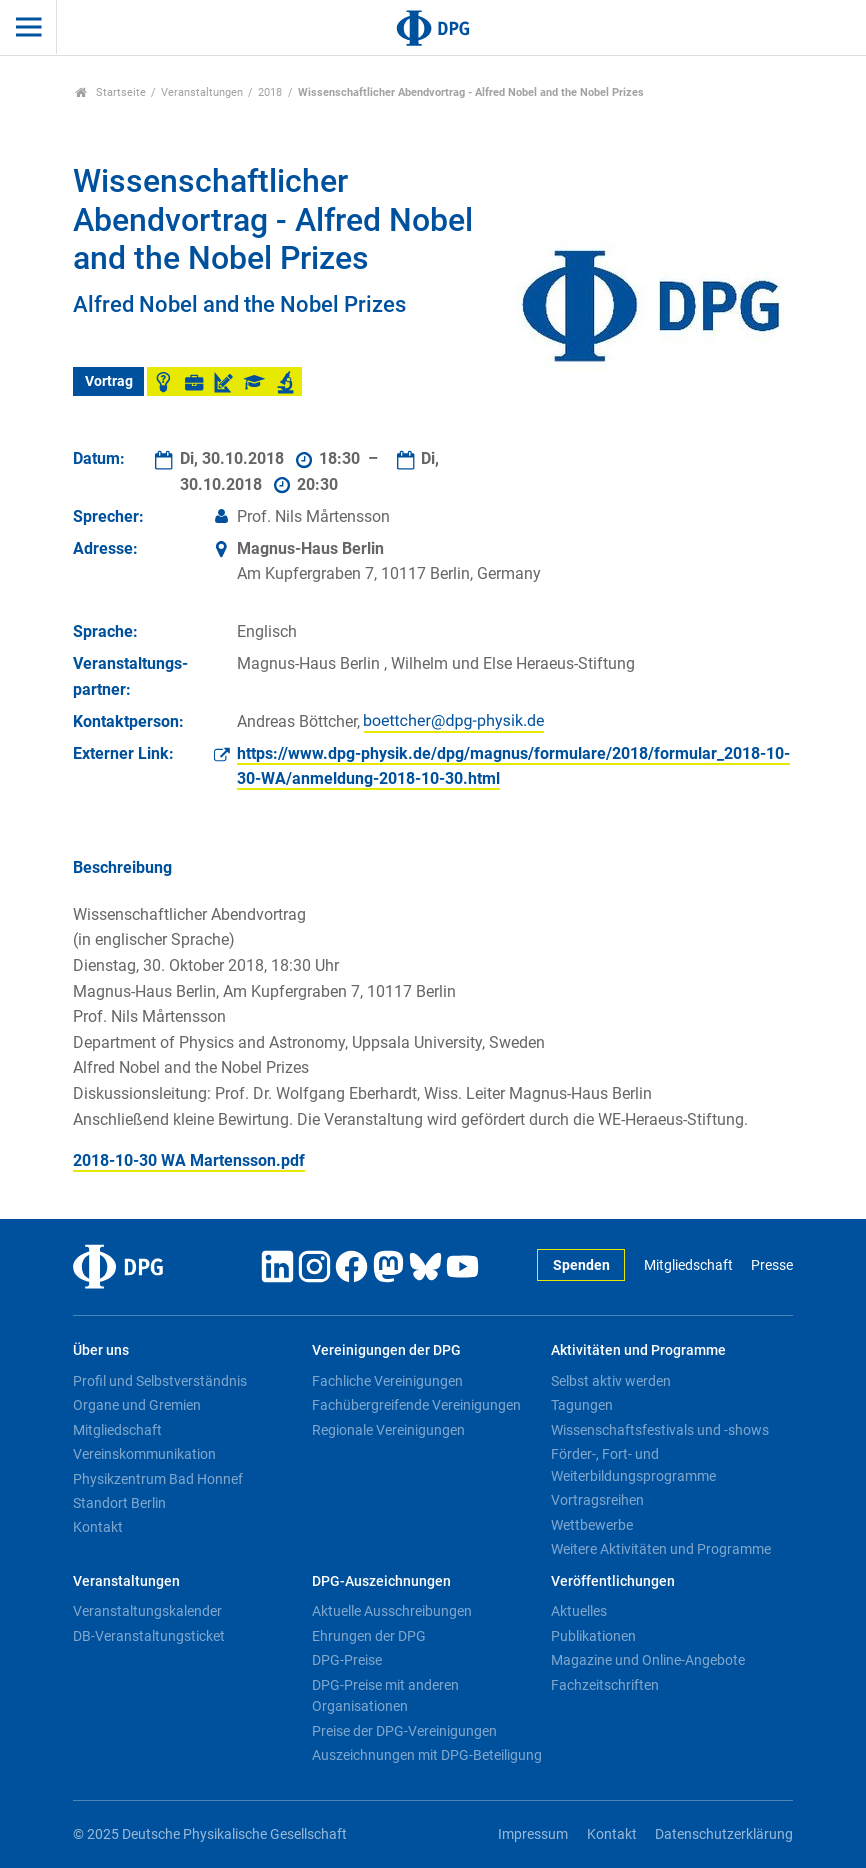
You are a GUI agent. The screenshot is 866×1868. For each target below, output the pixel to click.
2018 (270, 92)
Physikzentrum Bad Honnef (158, 1479)
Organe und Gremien (137, 1405)
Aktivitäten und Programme (638, 1350)
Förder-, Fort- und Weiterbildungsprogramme (633, 1465)
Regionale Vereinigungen (388, 1430)
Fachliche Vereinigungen (387, 1381)
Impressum (533, 1834)
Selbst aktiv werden (611, 1381)
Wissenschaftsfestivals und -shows (660, 1430)
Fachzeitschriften (605, 1685)
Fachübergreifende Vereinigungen (416, 1405)
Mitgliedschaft (688, 1265)
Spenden (581, 1265)
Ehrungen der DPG (369, 1636)
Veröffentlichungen (613, 1581)
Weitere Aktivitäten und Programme (661, 1549)
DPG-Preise (347, 1660)
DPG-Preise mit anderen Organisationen (385, 1696)
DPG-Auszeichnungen (381, 1581)
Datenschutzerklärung (724, 1834)
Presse (772, 1265)
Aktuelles (579, 1611)
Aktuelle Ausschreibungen (392, 1611)
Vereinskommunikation (144, 1454)
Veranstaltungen (202, 92)
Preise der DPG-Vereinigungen (404, 1731)
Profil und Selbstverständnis (160, 1381)
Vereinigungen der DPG (386, 1350)
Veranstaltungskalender (147, 1611)
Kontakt (98, 1527)
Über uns (101, 1350)
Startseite (110, 92)
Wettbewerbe (592, 1525)
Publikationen (593, 1636)
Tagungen (582, 1405)
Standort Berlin (119, 1503)
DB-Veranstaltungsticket (149, 1636)
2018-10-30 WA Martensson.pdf (189, 1160)
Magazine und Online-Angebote (648, 1660)
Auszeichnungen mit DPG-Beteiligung (427, 1755)
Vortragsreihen (597, 1500)
